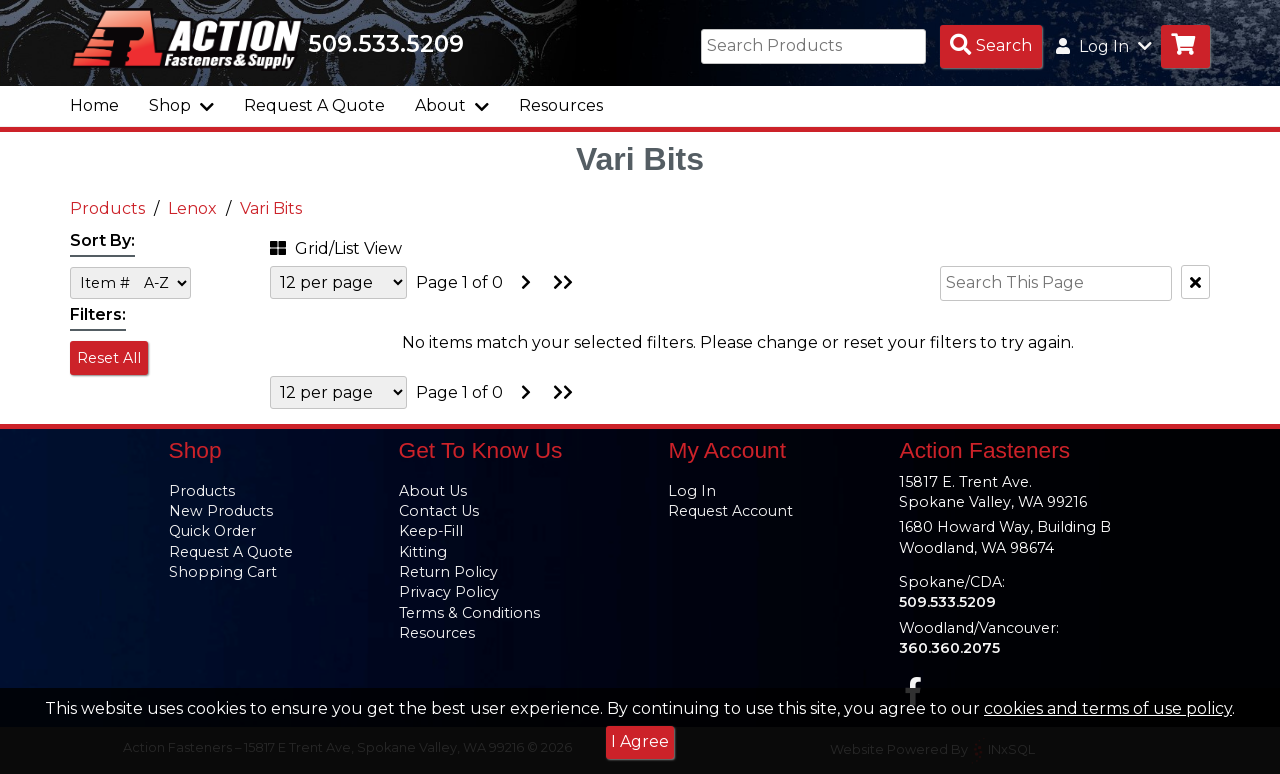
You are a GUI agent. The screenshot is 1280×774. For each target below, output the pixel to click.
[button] (365, 245)
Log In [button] (1104, 46)
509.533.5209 (386, 44)
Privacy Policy (449, 592)
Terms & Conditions (469, 613)
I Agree (640, 741)
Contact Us (439, 511)
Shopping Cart (223, 572)
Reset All (109, 358)
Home (94, 105)
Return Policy (448, 572)
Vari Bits (271, 208)
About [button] (452, 105)
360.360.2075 (949, 648)
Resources (561, 105)
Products (107, 208)
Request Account (730, 511)
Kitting (423, 552)
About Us (433, 491)
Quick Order (212, 531)
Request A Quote (314, 105)
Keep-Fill (431, 531)
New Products (221, 511)
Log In (692, 491)
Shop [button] (181, 105)
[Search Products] (991, 46)
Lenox (192, 208)
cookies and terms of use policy (1108, 708)
